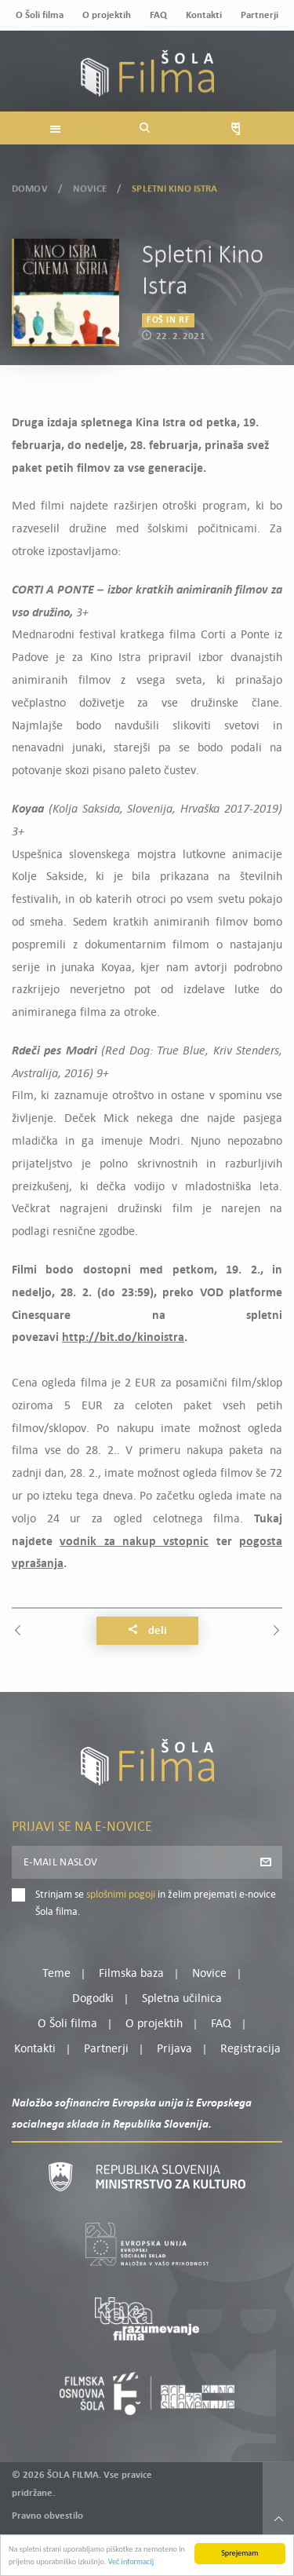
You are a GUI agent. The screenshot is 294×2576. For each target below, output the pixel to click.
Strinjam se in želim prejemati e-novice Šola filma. (155, 1903)
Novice (90, 186)
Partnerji (259, 15)
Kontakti (204, 15)
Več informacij (131, 2565)
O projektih (106, 15)
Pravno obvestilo (47, 2516)
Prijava (174, 2049)
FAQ (158, 15)
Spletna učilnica (182, 1999)
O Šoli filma (40, 15)
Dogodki (93, 1999)
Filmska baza (131, 1974)
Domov (30, 186)
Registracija (250, 2049)
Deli (147, 1630)
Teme (56, 1974)
